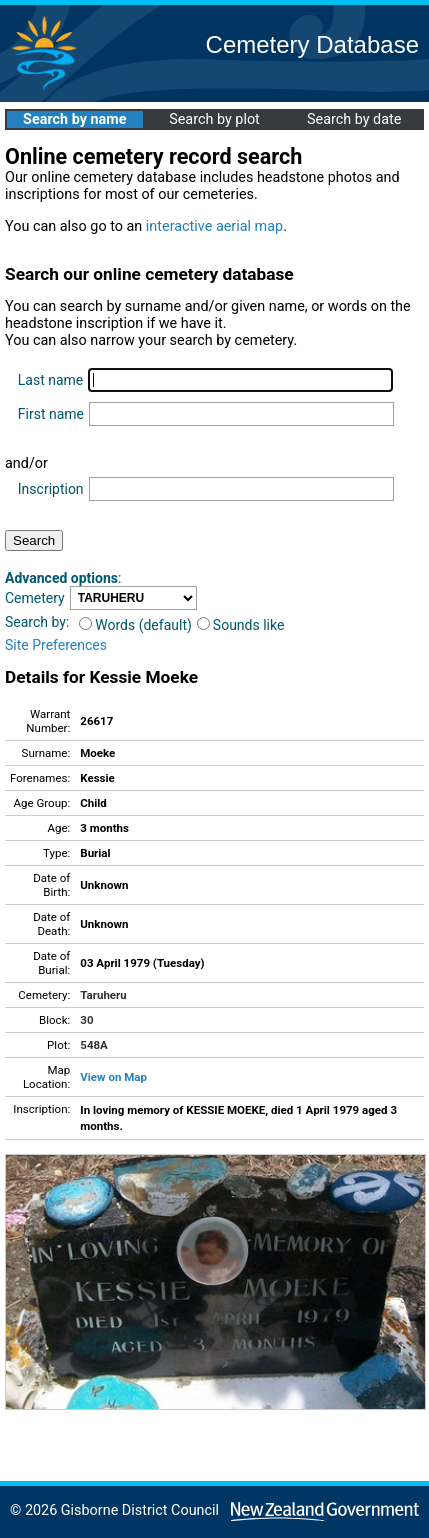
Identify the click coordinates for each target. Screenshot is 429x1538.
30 (86, 1020)
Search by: (37, 622)
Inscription (51, 489)
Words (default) (135, 625)
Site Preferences (56, 645)
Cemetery (35, 598)
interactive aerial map (214, 226)
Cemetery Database (312, 44)
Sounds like (241, 625)
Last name (50, 380)
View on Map (113, 1077)
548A (94, 1045)
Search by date (354, 119)
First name (51, 414)
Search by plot (214, 119)
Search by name (74, 119)
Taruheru (103, 995)
